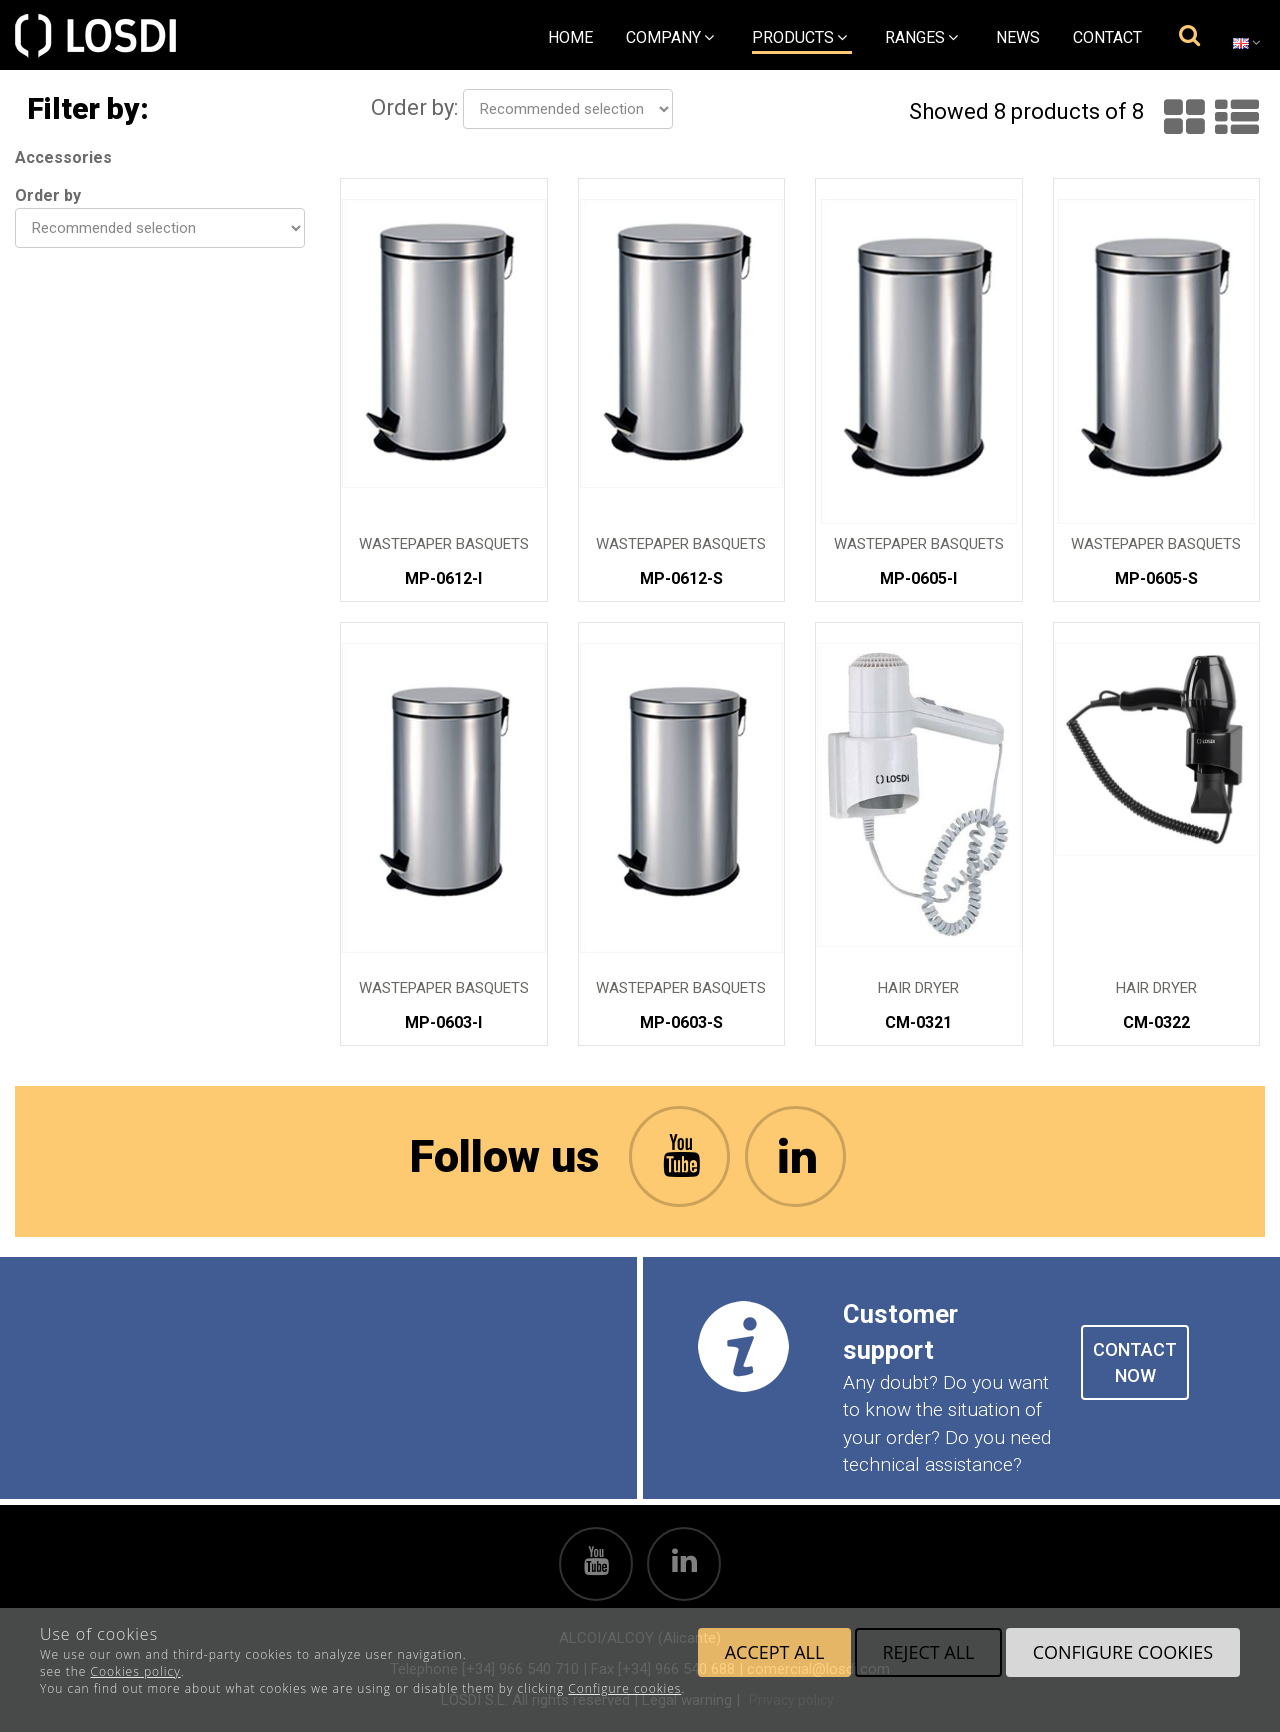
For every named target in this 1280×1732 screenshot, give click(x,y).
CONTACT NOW (1135, 1362)
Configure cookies (624, 1688)
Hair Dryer (918, 988)
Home (570, 37)
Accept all (775, 1652)
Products (799, 37)
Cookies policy (136, 1671)
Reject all (928, 1652)
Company (670, 37)
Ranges (921, 37)
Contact (1107, 37)
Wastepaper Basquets (444, 544)
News (1018, 37)
